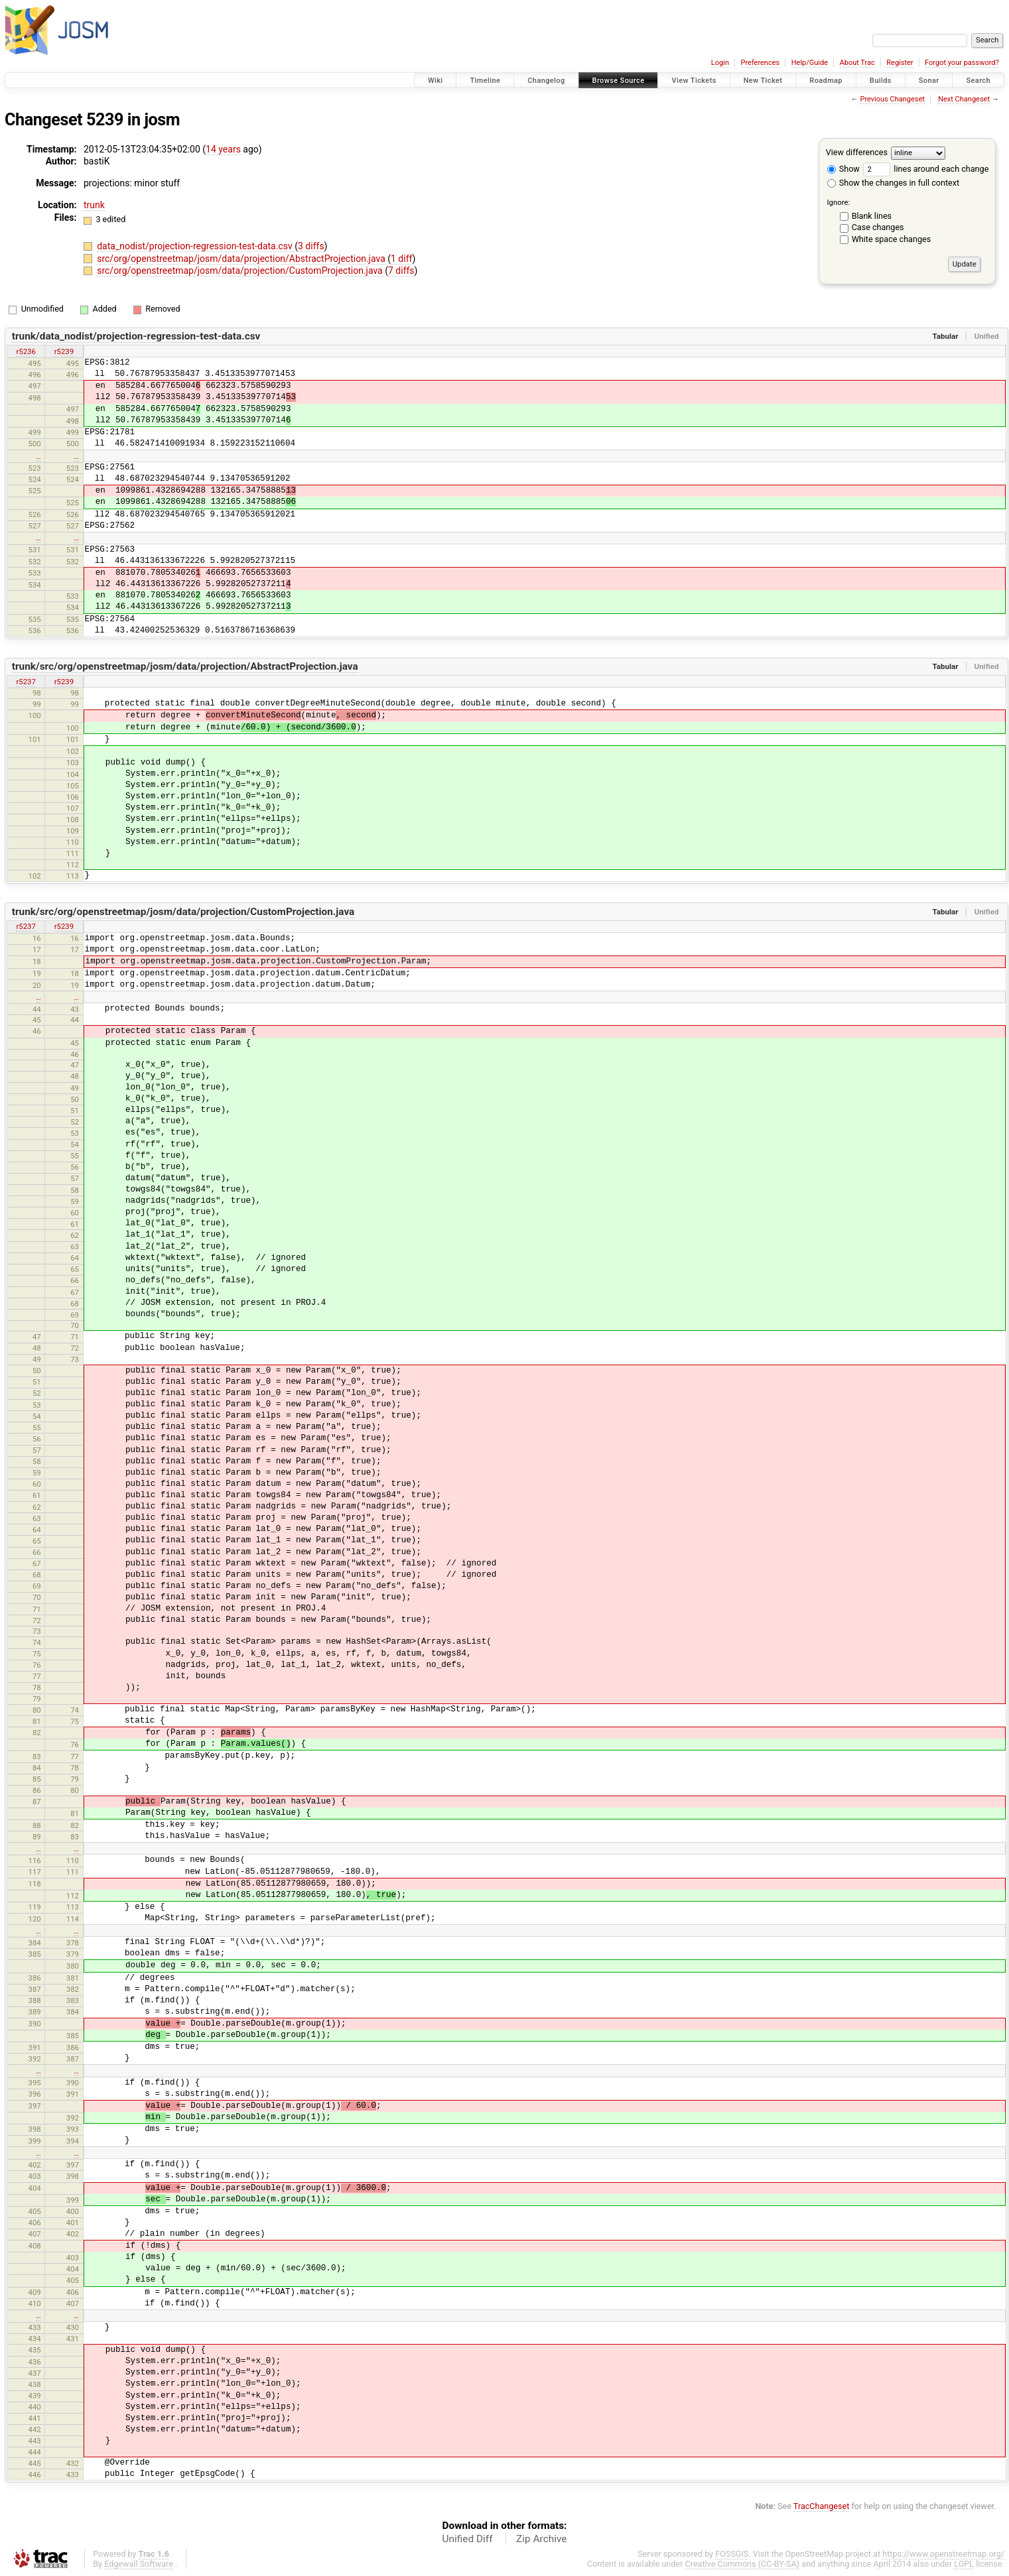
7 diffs (401, 270)
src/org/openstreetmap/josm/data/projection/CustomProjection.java (241, 270)
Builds (881, 80)
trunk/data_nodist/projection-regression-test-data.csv (136, 336)
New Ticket (763, 80)
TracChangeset (821, 2506)
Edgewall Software (138, 2564)
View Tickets (693, 80)
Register (899, 62)
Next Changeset (964, 99)
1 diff (402, 258)
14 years (223, 149)
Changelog (546, 80)
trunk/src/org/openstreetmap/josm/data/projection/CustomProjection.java (183, 912)
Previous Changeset (892, 99)
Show (843, 169)
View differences (857, 152)
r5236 (25, 351)
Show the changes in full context (893, 183)
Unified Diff (467, 2539)
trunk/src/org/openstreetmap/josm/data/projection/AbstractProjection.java (185, 666)
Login (720, 62)
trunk (94, 205)
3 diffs (311, 246)
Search (978, 80)
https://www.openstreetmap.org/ (943, 2554)
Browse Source (618, 80)
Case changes (878, 227)
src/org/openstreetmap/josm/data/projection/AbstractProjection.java (242, 258)
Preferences (759, 62)
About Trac (857, 62)
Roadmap (825, 80)
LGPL (964, 2564)
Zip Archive (541, 2539)
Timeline (485, 80)
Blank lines (872, 216)
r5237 (25, 681)
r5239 (64, 351)
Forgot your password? (962, 62)
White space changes (891, 239)
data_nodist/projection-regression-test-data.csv (196, 246)
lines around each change (925, 169)
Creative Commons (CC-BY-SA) (742, 2564)
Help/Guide (809, 62)
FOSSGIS (731, 2554)
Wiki (435, 80)
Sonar (929, 80)
